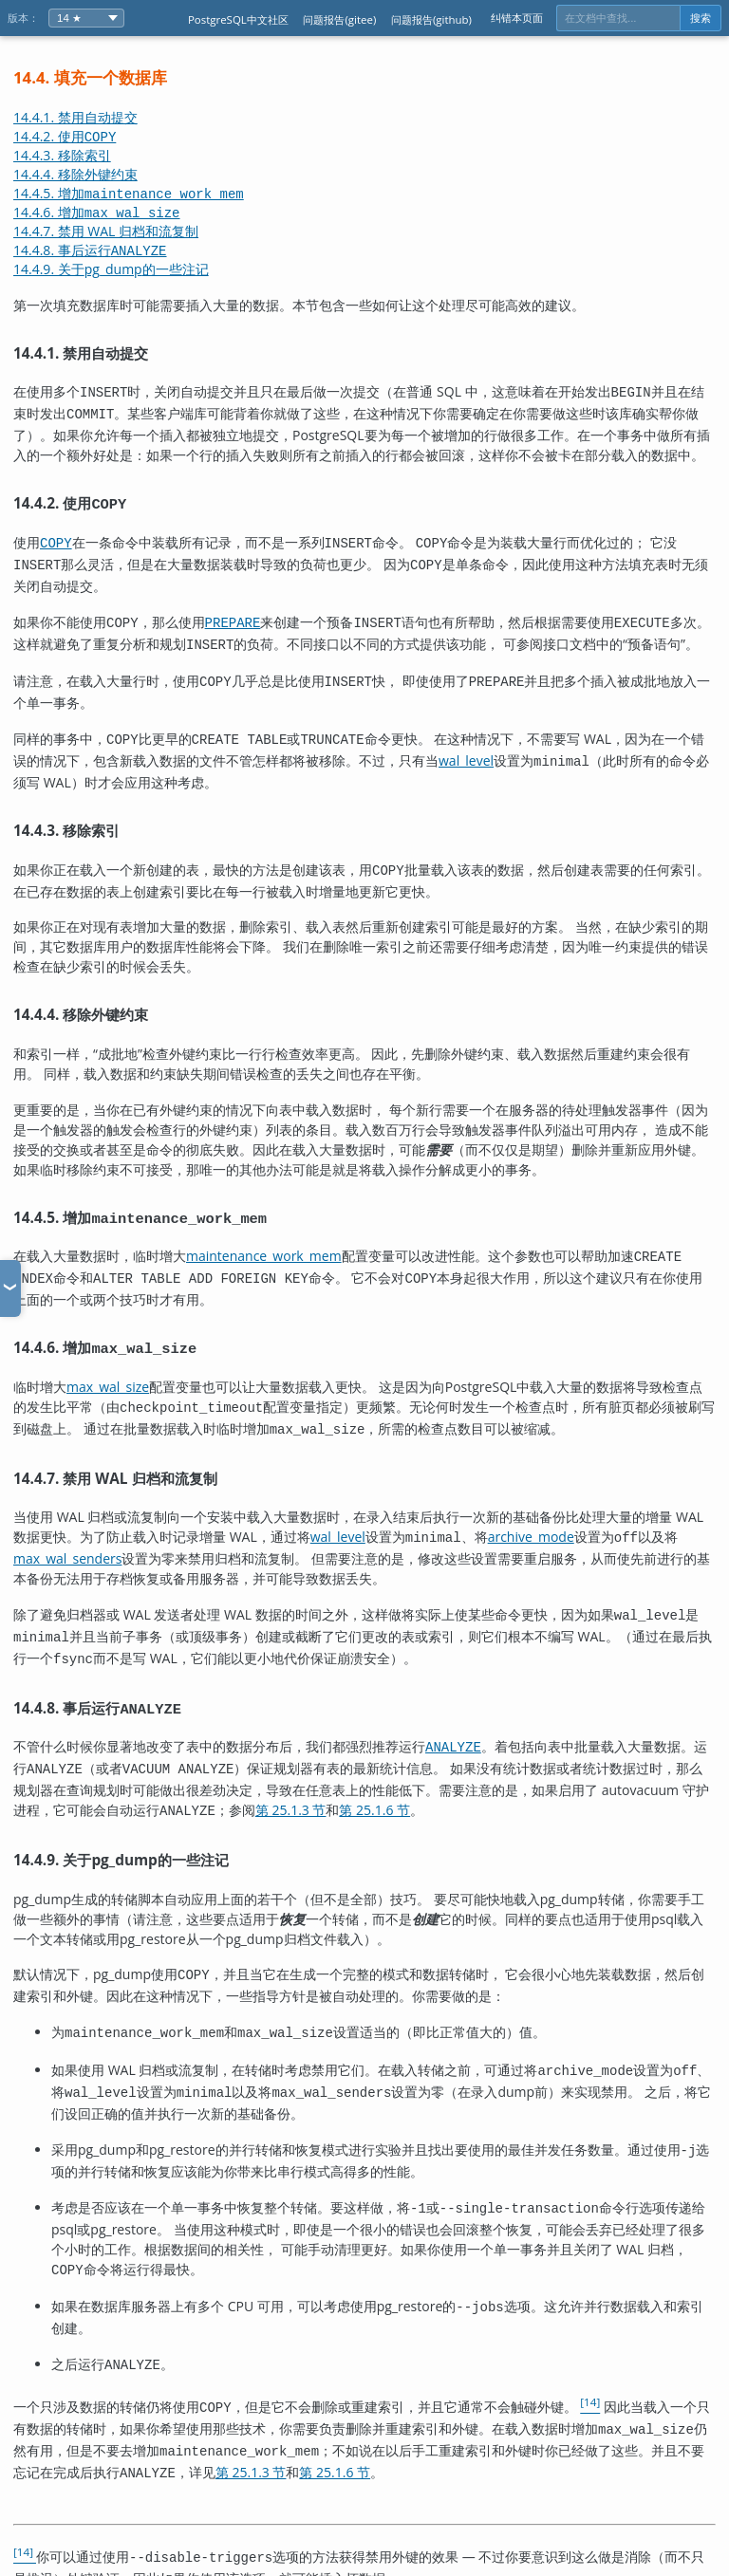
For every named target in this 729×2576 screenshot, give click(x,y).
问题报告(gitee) (339, 19)
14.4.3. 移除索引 (62, 155)
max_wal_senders (67, 1530)
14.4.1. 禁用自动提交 (75, 117)
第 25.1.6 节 (374, 1772)
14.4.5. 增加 (128, 193)
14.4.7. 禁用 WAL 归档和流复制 (105, 231)
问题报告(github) (431, 19)
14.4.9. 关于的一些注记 (111, 269)
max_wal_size (107, 1364)
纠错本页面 (517, 17)
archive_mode (531, 1510)
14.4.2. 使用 (64, 136)
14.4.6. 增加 (96, 212)
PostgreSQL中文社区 (238, 19)
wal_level (466, 745)
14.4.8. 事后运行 (90, 250)
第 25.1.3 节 (291, 1772)
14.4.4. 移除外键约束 (75, 174)
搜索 (700, 18)
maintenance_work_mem (264, 1237)
